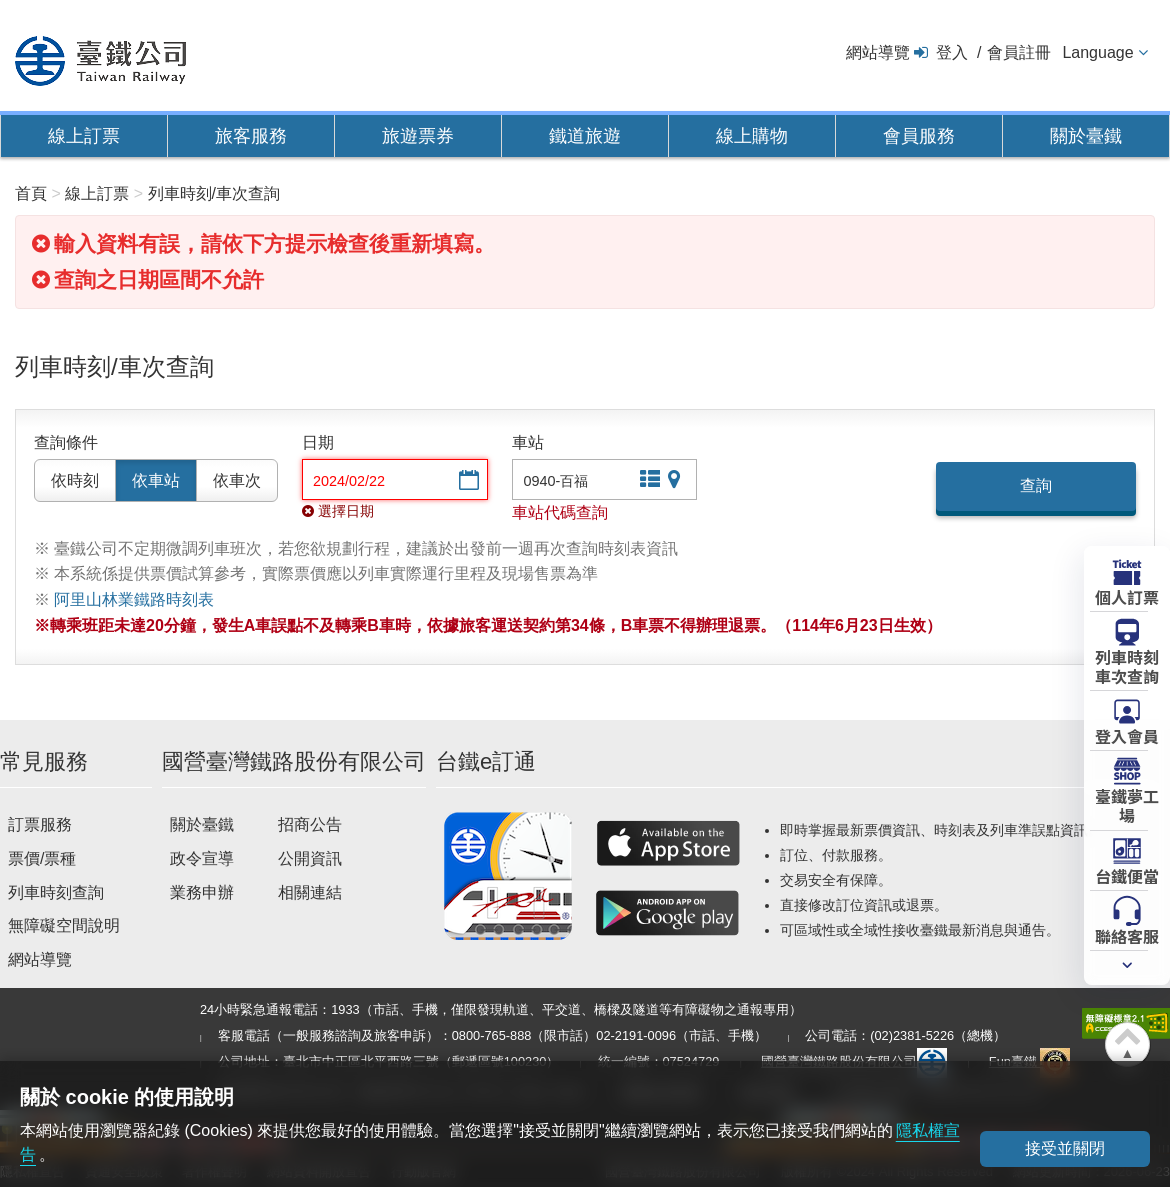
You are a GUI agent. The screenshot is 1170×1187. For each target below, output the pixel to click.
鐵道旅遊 (585, 136)
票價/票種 (42, 858)
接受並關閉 (1065, 1148)
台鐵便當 (1127, 875)
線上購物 (752, 136)
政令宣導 (202, 858)
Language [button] (1097, 52)
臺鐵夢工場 (1127, 804)
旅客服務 (251, 136)
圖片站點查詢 (676, 481)
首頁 (31, 193)
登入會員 (1127, 735)
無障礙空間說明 (64, 925)
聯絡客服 (1127, 935)
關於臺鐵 (1086, 136)
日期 (318, 442)
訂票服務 (40, 824)
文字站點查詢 (648, 481)
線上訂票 (84, 136)
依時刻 (75, 480)
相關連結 (310, 892)
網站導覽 (878, 52)
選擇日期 (467, 481)
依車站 (156, 480)
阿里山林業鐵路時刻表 (134, 599)
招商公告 (310, 824)
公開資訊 (310, 858)
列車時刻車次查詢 (1127, 665)
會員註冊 (1019, 52)
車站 (528, 442)
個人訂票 (1127, 596)
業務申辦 (202, 892)
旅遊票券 (418, 136)
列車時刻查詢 (56, 892)
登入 (952, 52)
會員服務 (919, 136)
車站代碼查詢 (560, 512)
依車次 (237, 480)
